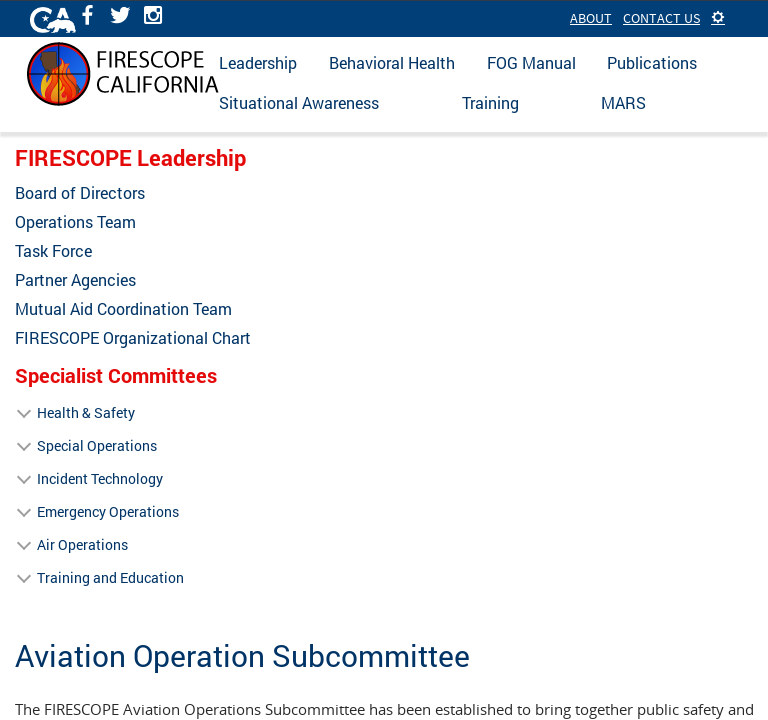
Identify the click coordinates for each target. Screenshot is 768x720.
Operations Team (75, 222)
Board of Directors (80, 193)
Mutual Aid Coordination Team (123, 309)
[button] (718, 18)
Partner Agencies (75, 280)
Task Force (53, 251)
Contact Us (661, 18)
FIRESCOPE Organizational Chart (133, 338)
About (591, 18)
